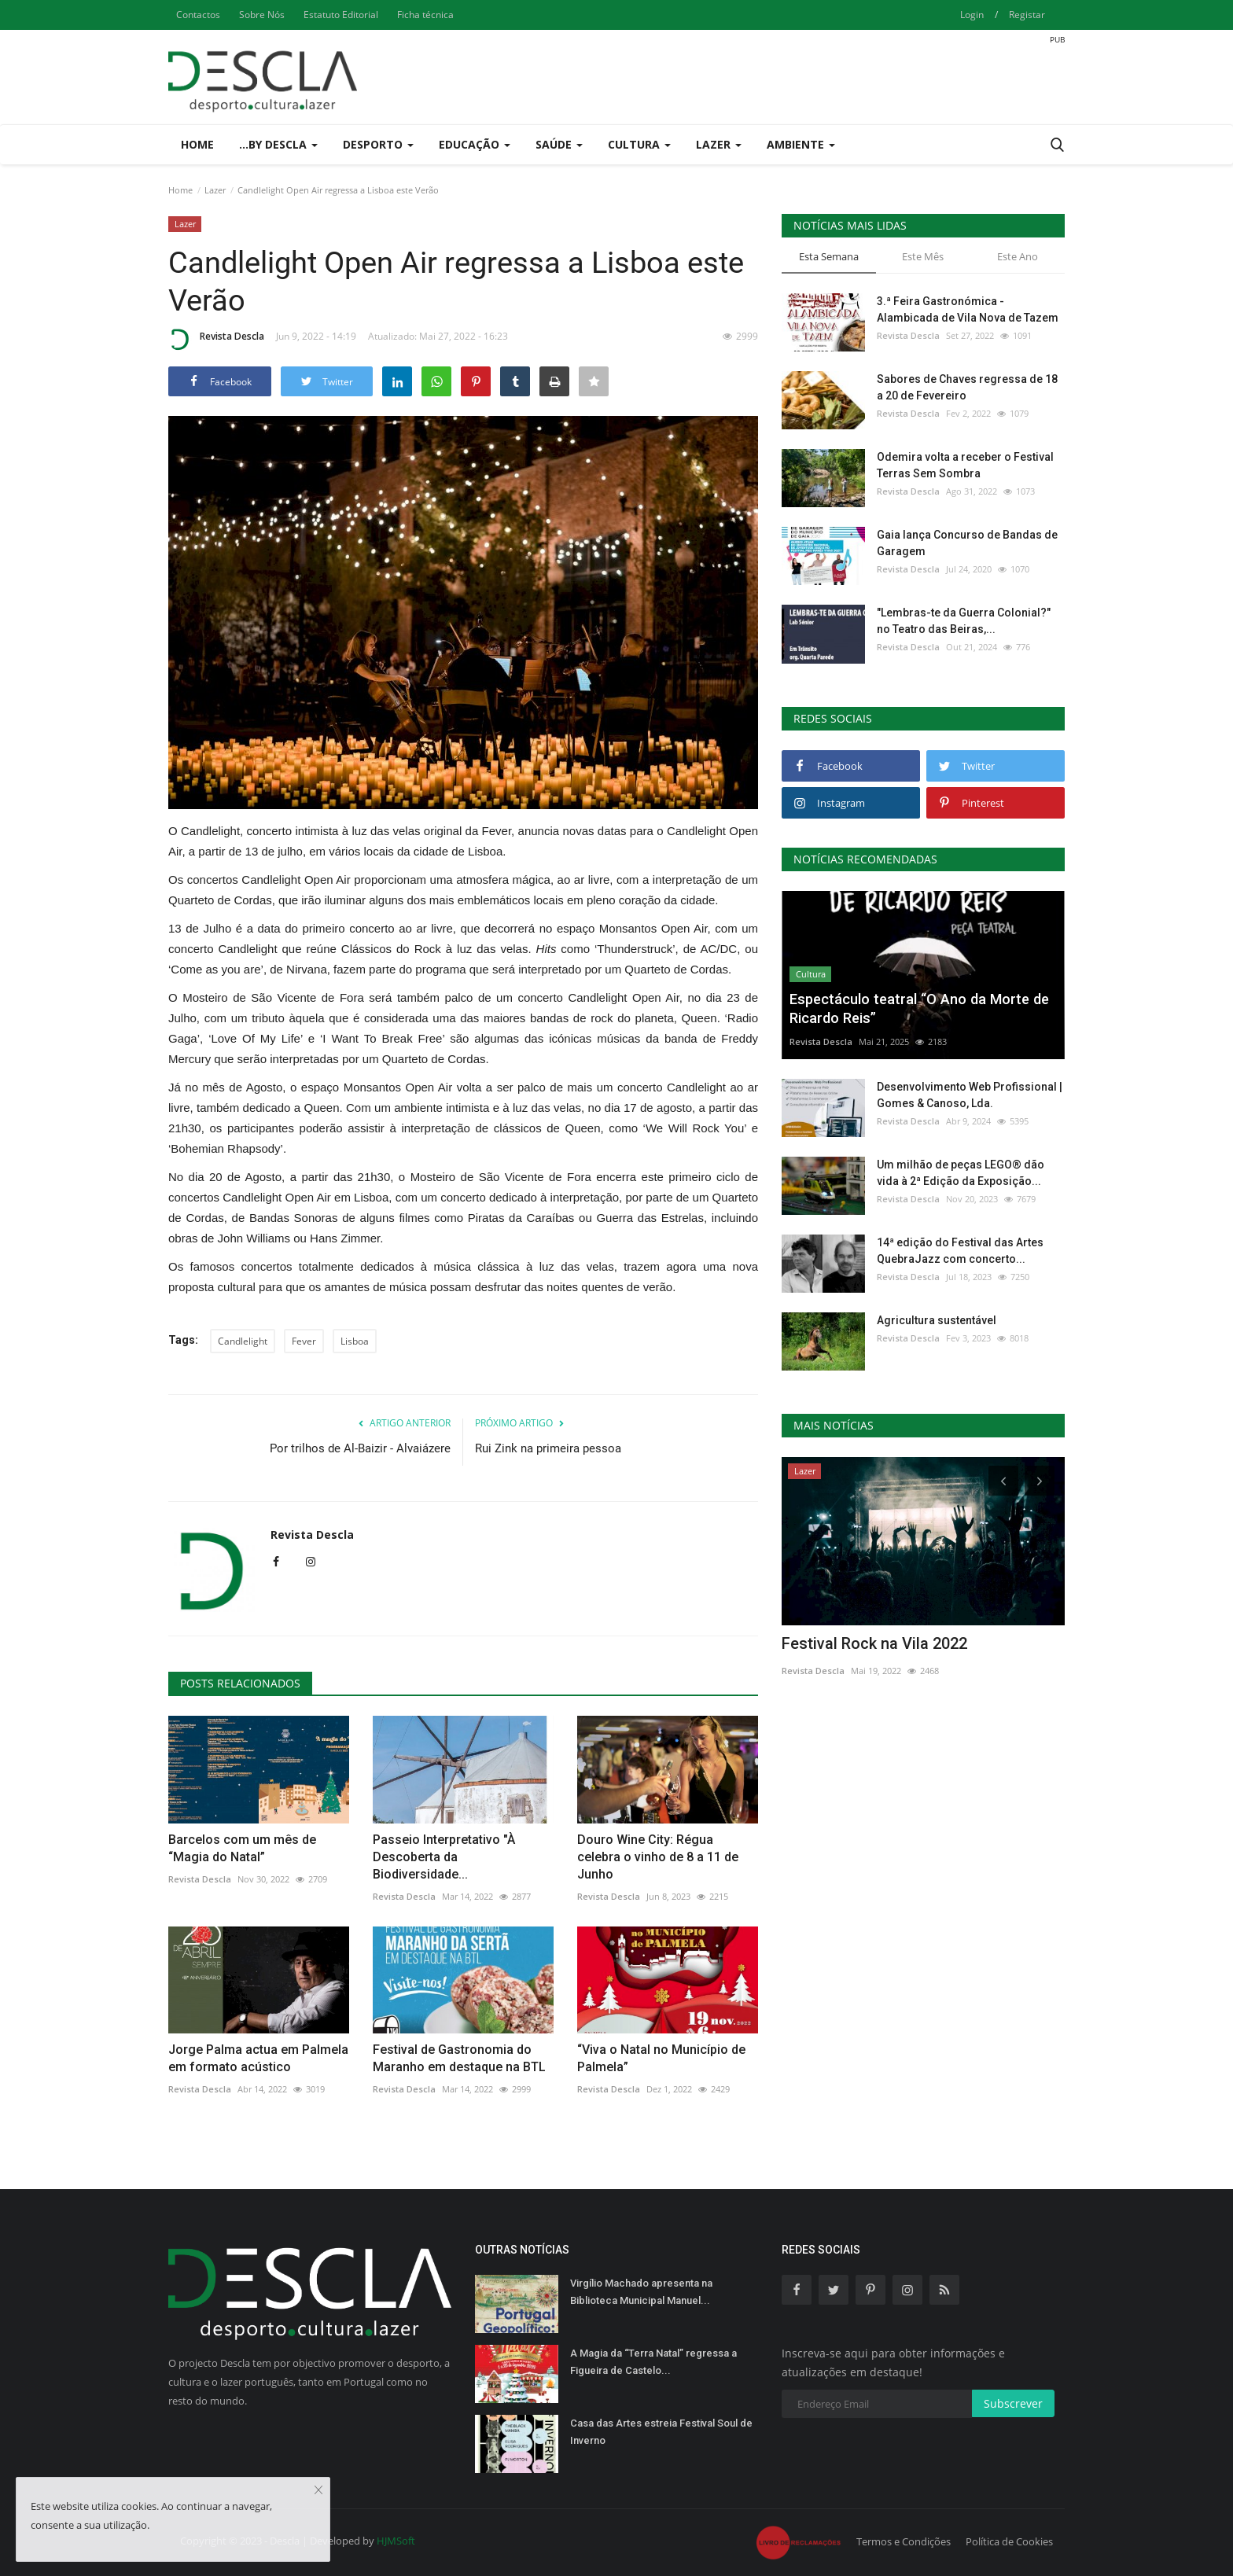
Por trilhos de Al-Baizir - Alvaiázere (360, 1448)
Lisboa (354, 1341)
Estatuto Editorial (341, 14)
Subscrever (1013, 2403)
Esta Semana (829, 256)
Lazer (215, 190)
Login (972, 14)
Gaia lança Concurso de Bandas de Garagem (967, 543)
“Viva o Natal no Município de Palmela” (661, 2058)
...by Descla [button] (278, 144)
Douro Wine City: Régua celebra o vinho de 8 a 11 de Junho (657, 1857)
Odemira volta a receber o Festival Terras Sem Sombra (965, 465)
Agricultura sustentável (936, 1320)
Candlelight (242, 1341)
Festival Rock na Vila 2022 (874, 1643)
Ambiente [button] (801, 144)
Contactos (198, 14)
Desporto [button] (378, 144)
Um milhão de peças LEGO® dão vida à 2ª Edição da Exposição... (960, 1172)
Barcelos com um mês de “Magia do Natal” (242, 1848)
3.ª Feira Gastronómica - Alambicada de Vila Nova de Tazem (967, 309)
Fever (304, 1341)
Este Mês (923, 256)
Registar (1027, 14)
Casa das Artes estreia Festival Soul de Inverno (661, 2431)
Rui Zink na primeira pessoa (548, 1448)
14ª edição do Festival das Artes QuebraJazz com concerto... (960, 1250)
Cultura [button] (639, 144)
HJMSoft (396, 2541)
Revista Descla (216, 339)
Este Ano (1017, 256)
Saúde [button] (559, 144)
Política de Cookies (1009, 2541)
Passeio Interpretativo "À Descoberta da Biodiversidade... (444, 1857)
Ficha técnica (425, 14)
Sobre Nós (262, 14)
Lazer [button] (719, 144)
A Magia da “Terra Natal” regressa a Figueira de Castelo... (653, 2361)
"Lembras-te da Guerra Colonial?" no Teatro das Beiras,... (964, 620)
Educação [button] (474, 144)
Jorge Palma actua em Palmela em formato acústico (258, 2058)
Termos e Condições (903, 2541)
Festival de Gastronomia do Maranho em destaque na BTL (459, 2058)
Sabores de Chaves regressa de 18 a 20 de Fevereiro (967, 387)
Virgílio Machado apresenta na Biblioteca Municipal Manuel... (641, 2291)
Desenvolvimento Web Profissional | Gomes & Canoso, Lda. (969, 1095)
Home (197, 144)
